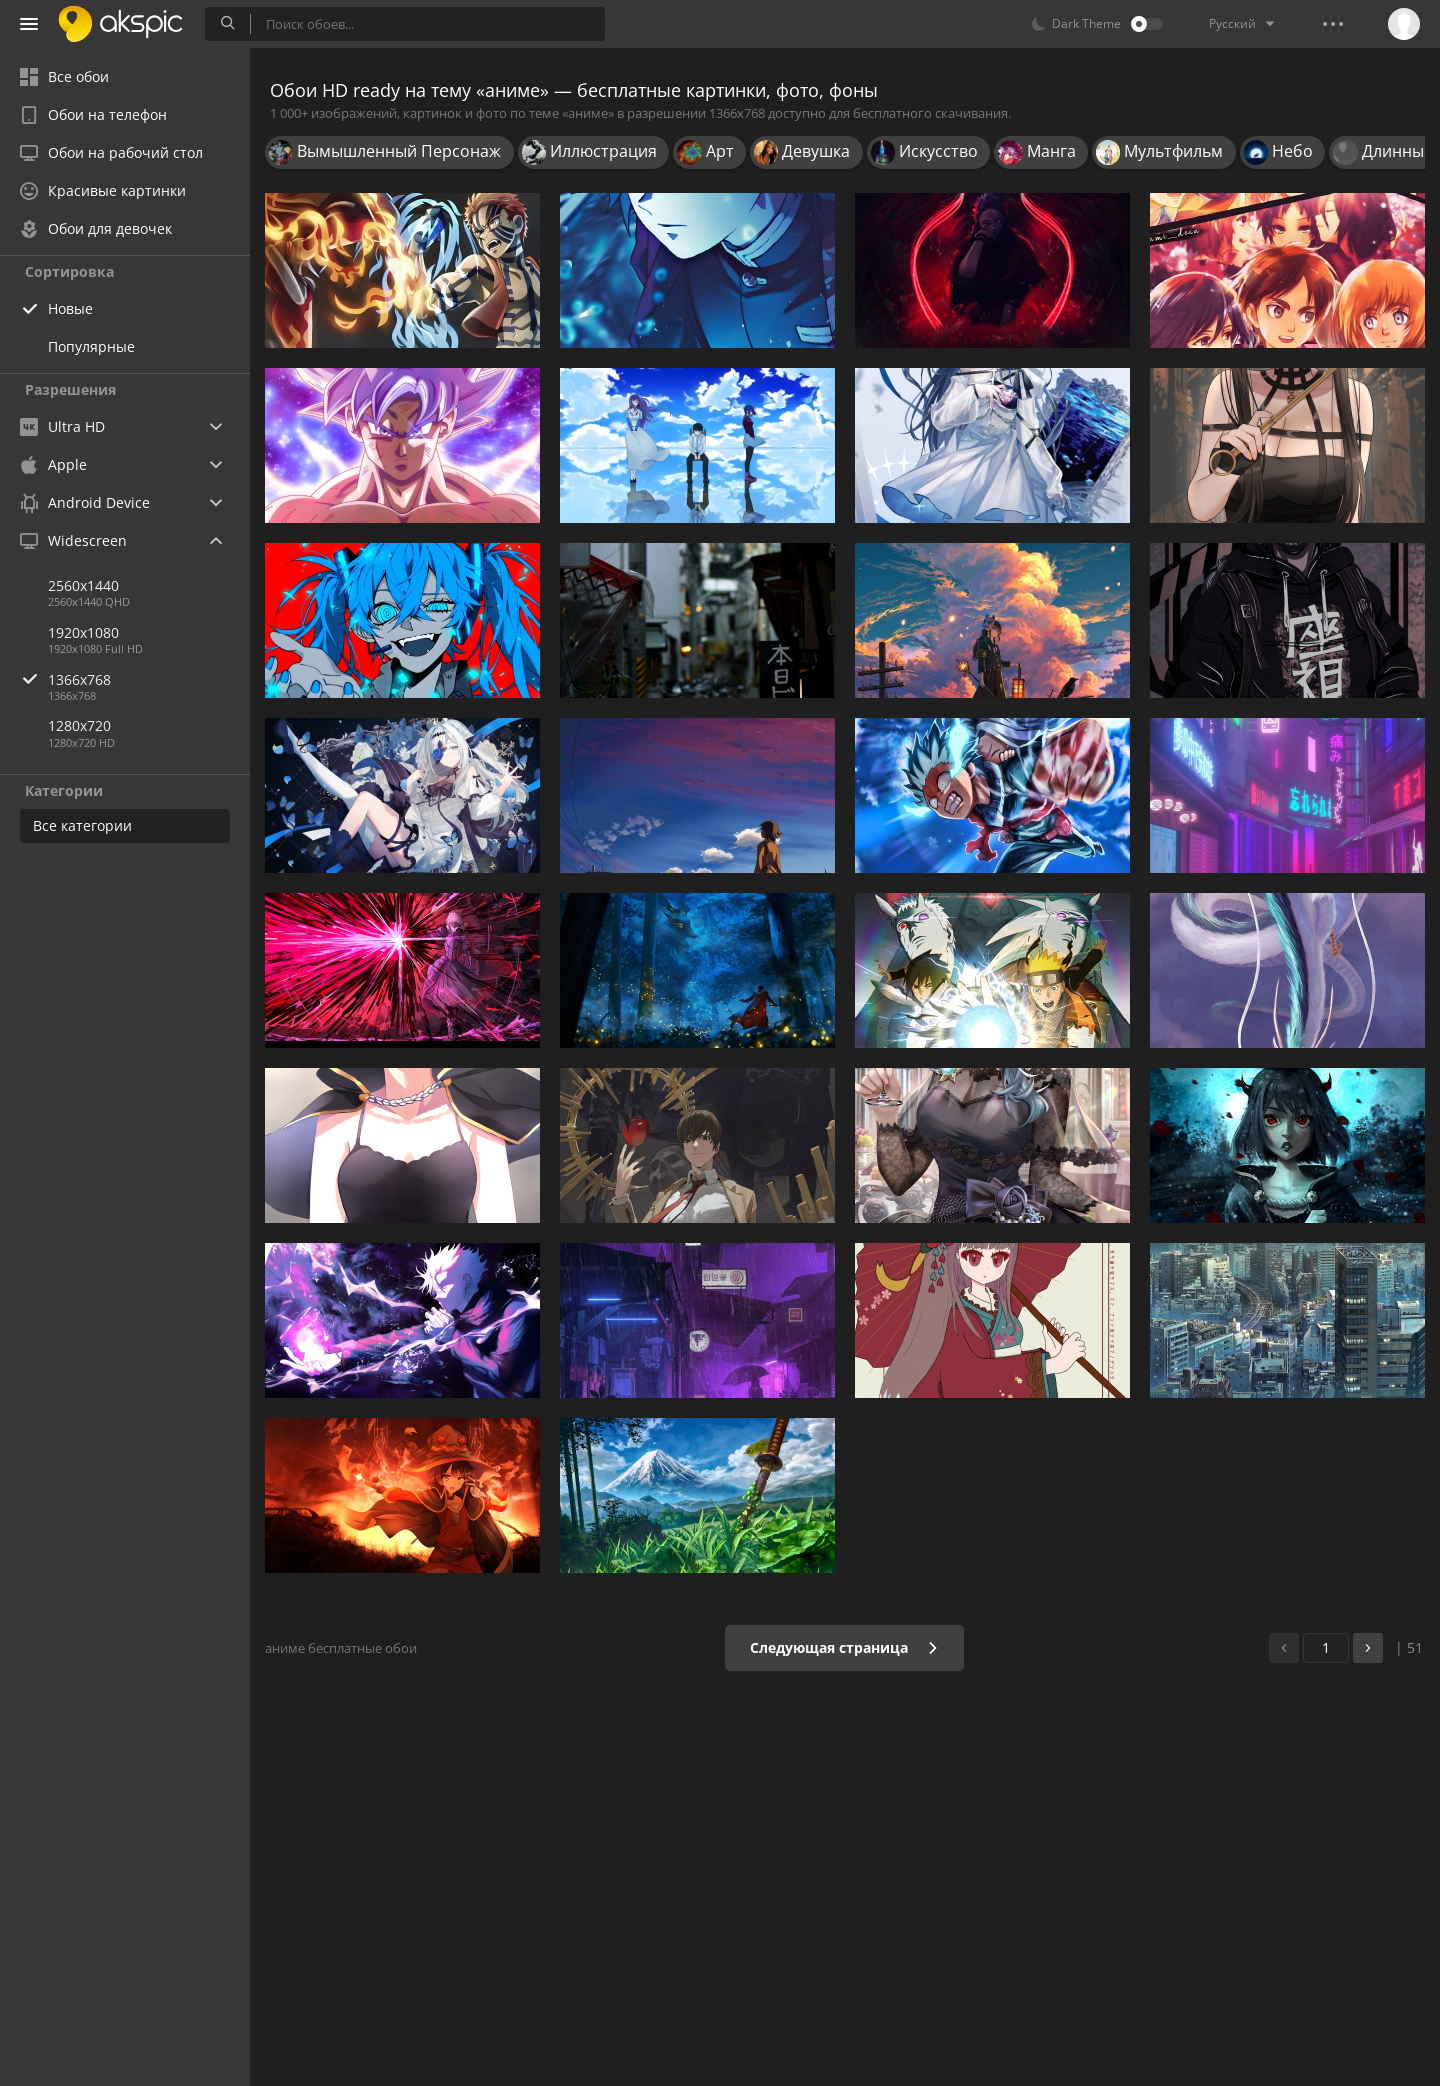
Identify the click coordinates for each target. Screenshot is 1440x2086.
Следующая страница (844, 1647)
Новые (70, 308)
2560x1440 (83, 585)
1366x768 (149, 679)
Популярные (91, 346)
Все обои (64, 76)
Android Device (85, 503)
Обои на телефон (93, 114)
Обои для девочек (96, 228)
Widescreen (73, 540)
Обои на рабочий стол (111, 152)
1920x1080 (83, 632)
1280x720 (79, 725)
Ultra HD (62, 426)
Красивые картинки (103, 190)
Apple (53, 464)
